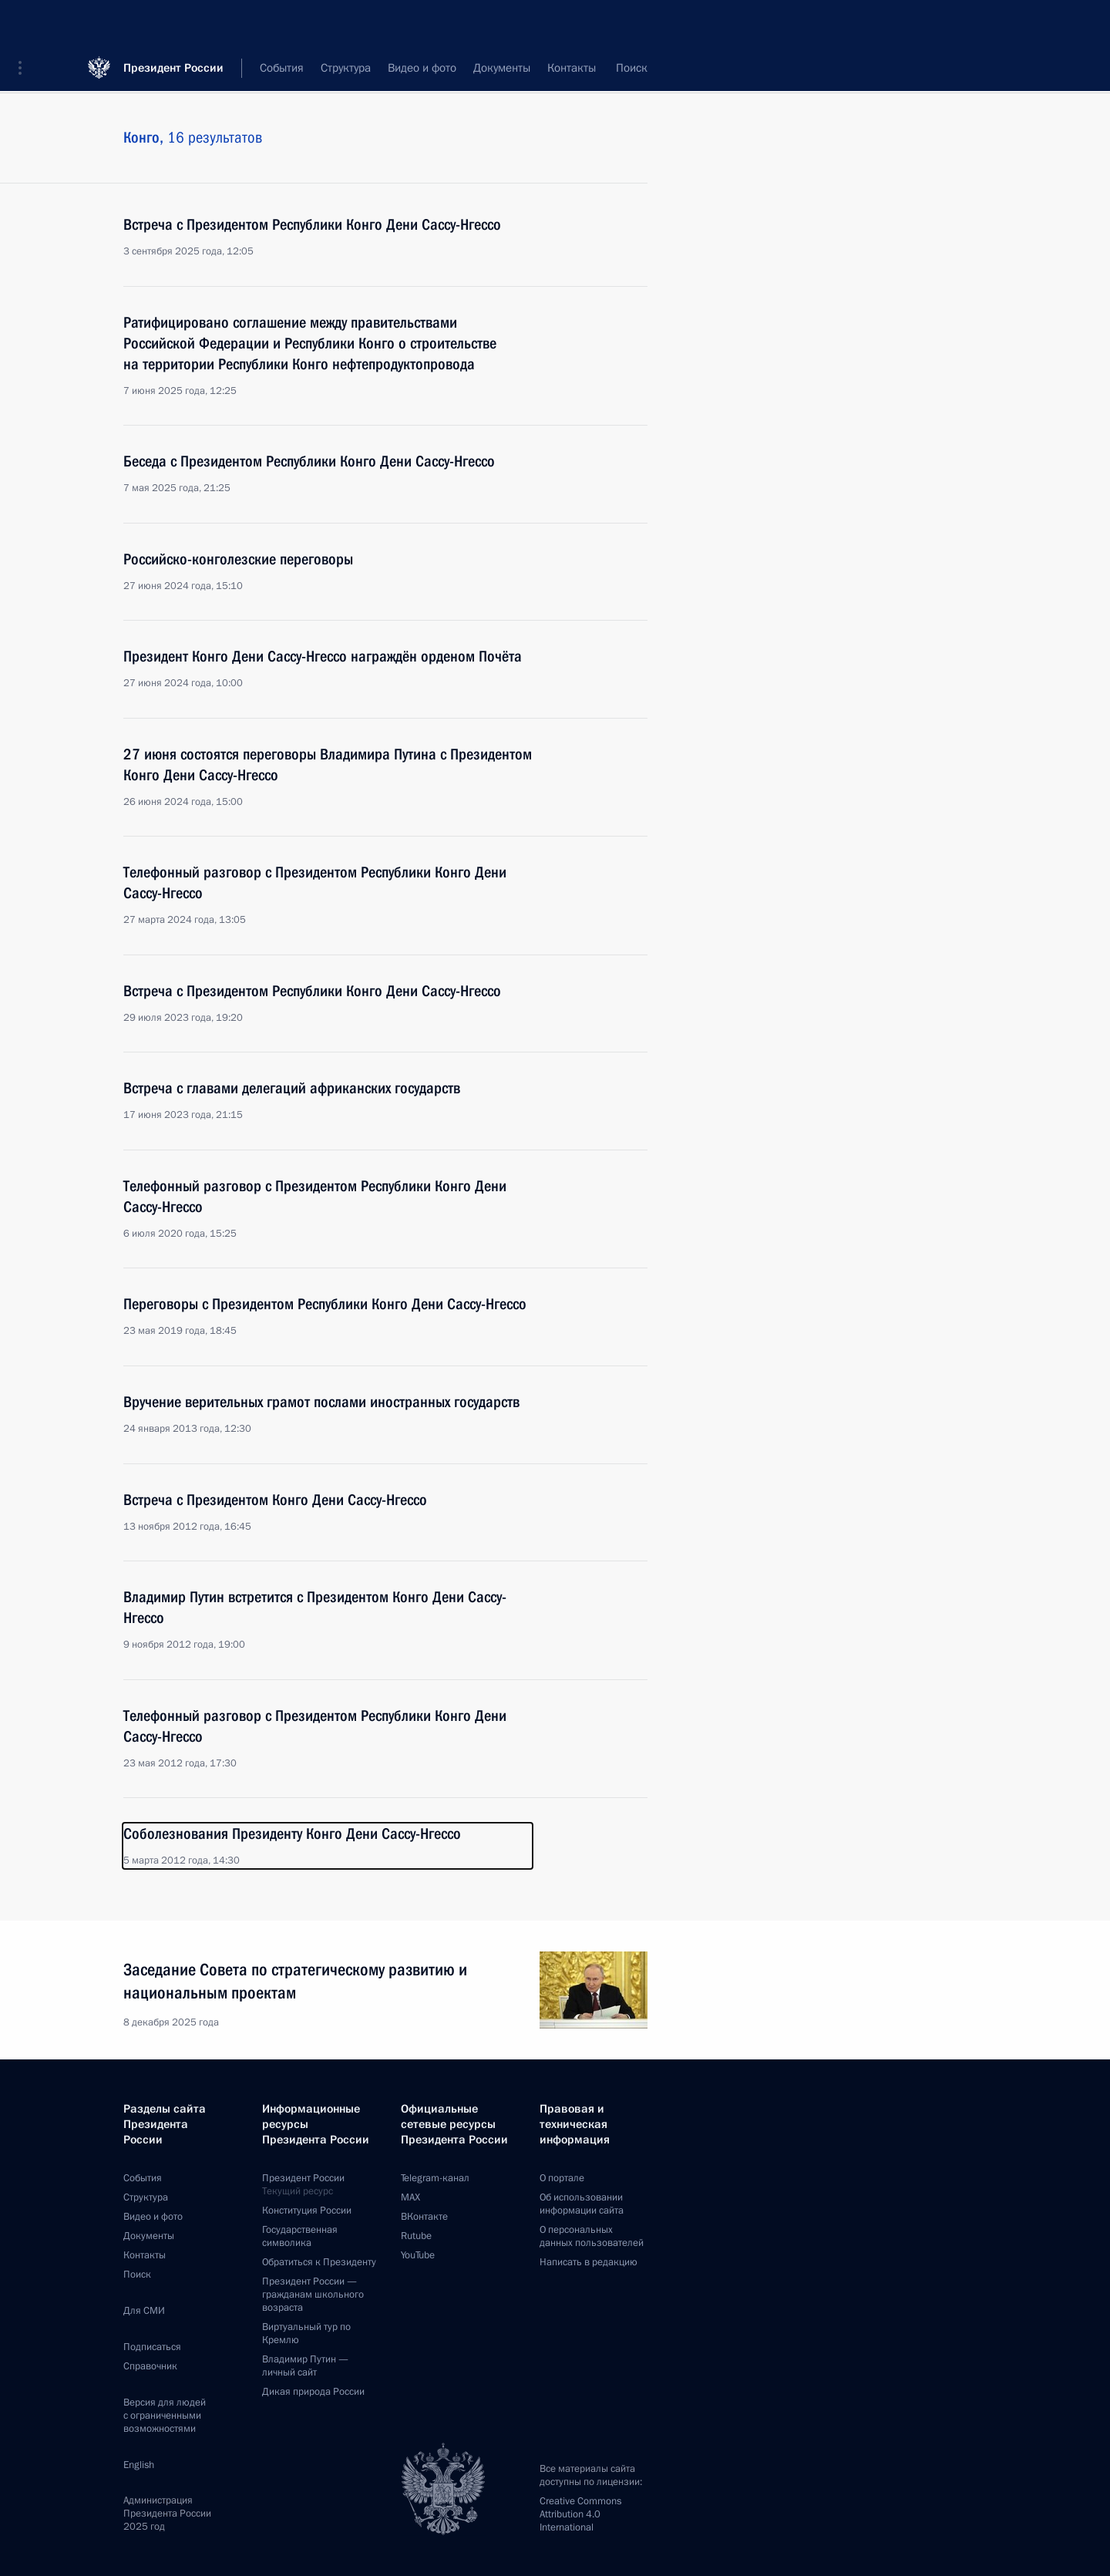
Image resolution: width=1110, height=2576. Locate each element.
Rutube (416, 2236)
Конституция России (307, 2210)
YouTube (418, 2255)
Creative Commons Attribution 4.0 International (580, 2514)
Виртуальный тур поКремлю (306, 2333)
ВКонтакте (424, 2217)
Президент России (173, 23)
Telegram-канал (435, 2178)
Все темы (496, 69)
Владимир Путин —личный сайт (305, 2365)
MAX (410, 2197)
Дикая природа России (313, 2392)
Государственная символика (300, 2236)
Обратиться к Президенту (319, 2262)
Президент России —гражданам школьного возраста (313, 2295)
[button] (25, 23)
